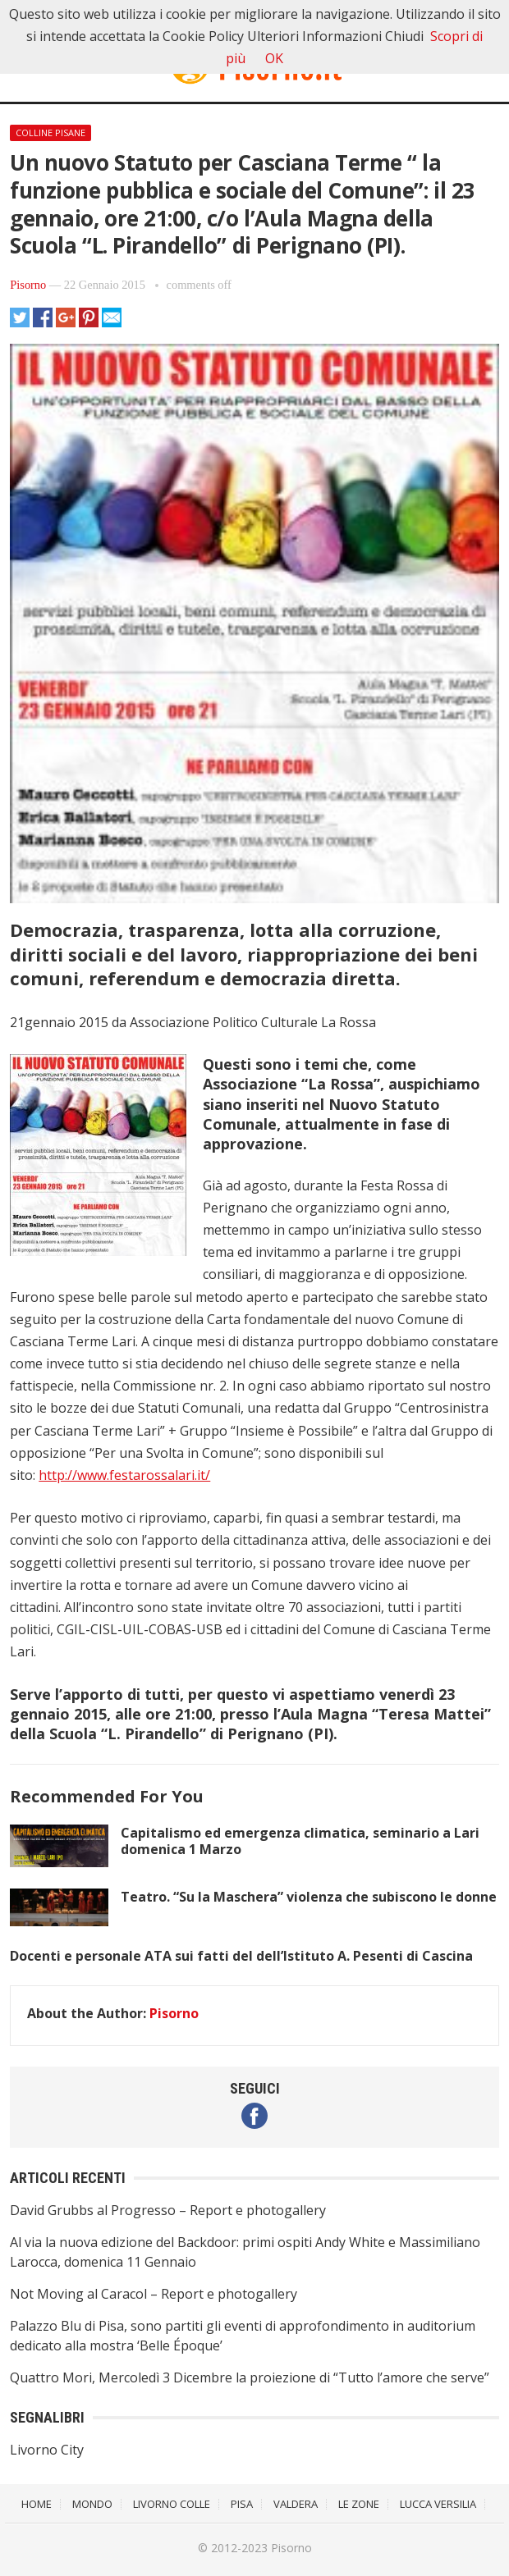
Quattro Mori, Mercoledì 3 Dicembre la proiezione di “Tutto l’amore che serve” (249, 2377)
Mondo (92, 2503)
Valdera (295, 2503)
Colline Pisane (50, 132)
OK (274, 58)
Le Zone (358, 2503)
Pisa (242, 2503)
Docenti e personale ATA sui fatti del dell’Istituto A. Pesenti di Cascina (241, 1956)
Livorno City (47, 2450)
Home (36, 2503)
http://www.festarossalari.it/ (124, 1475)
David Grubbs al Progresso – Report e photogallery (168, 2210)
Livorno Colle (171, 2503)
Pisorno (28, 284)
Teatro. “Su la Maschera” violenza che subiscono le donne (309, 1897)
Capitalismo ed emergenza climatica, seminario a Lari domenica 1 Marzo (300, 1841)
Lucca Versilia (438, 2503)
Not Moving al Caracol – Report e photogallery (153, 2294)
